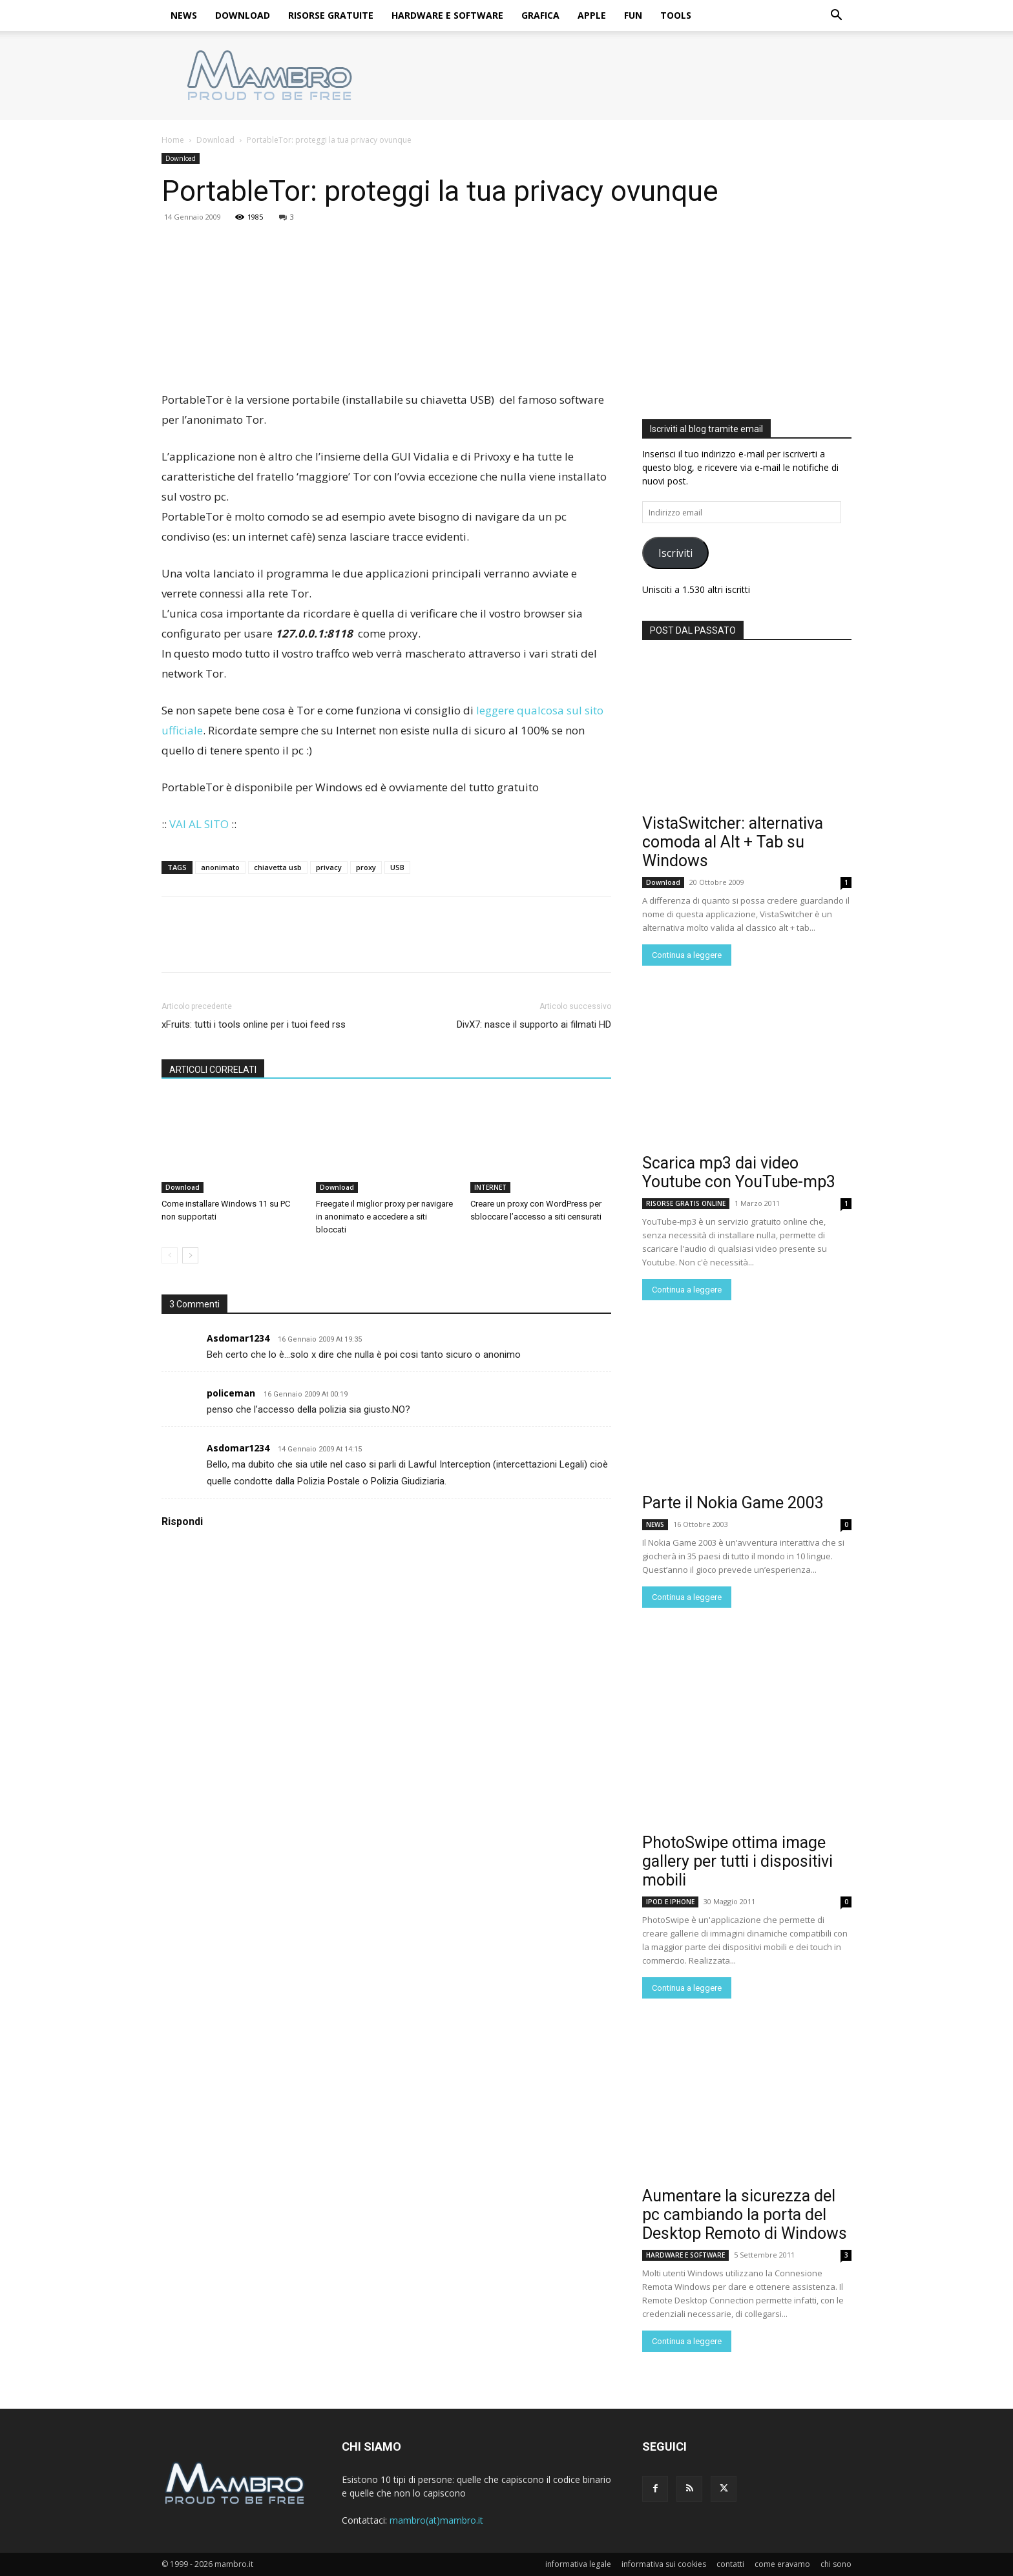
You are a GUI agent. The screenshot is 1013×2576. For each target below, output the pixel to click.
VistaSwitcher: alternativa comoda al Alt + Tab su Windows (732, 842)
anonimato (220, 867)
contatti (730, 2564)
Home (173, 139)
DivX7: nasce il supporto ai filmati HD (534, 1024)
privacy (329, 867)
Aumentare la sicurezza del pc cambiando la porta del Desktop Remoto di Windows (744, 2214)
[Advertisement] (746, 314)
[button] (835, 16)
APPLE (592, 15)
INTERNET (490, 1187)
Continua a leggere (687, 955)
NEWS (184, 15)
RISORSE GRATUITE (330, 15)
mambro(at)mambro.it (436, 2520)
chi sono (835, 2564)
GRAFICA (540, 15)
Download (215, 139)
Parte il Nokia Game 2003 (733, 1502)
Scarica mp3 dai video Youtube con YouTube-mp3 (738, 1172)
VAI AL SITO (199, 823)
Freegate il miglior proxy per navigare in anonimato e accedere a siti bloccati (384, 1216)
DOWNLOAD (242, 15)
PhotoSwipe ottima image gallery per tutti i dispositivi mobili (737, 1861)
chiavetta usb (278, 867)
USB (397, 867)
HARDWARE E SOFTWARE (447, 15)
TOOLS (675, 15)
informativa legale (578, 2564)
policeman (231, 1393)
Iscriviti (675, 553)
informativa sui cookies (663, 2564)
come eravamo (782, 2564)
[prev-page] (170, 1255)
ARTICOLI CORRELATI (212, 1070)
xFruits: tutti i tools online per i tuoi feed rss (254, 1024)
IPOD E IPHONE (670, 1901)
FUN (633, 15)
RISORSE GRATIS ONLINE (686, 1203)
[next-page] (190, 1255)
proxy (366, 867)
